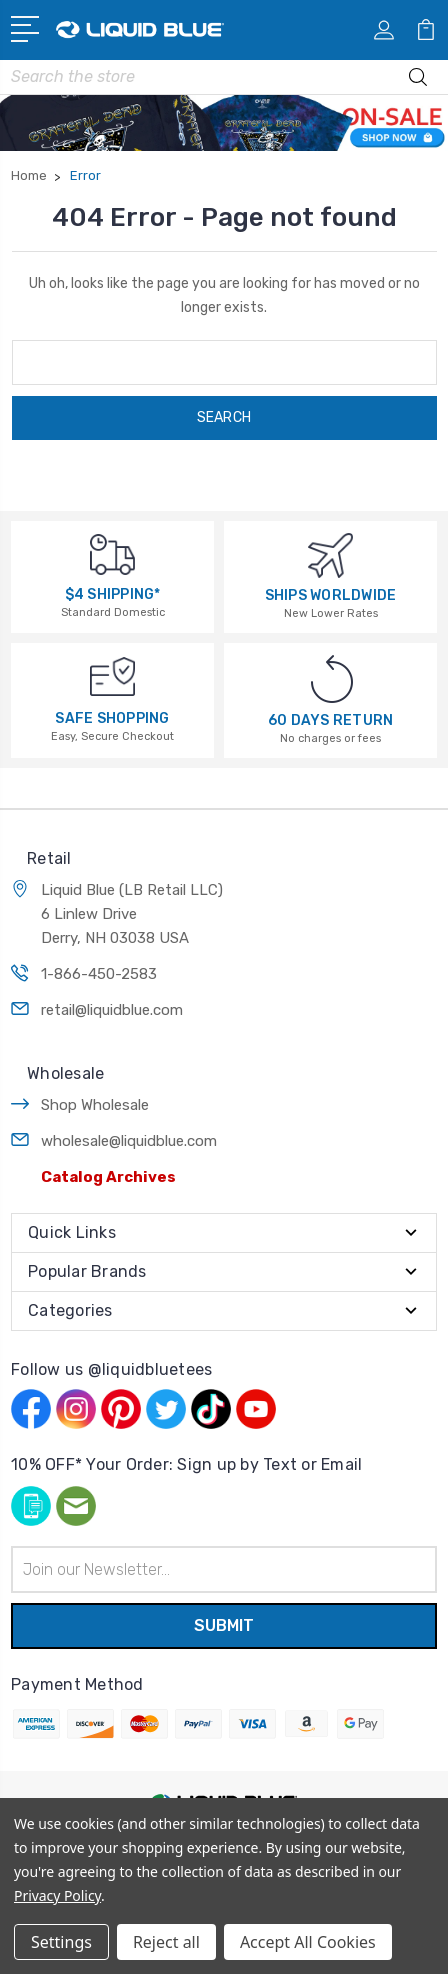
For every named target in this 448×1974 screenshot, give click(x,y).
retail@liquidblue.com (112, 1010)
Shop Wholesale (95, 1105)
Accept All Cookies (308, 1942)
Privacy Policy (57, 1895)
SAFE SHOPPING (112, 718)
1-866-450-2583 (99, 974)
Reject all (166, 1942)
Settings (61, 1942)
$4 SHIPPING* (113, 594)
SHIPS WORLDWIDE (331, 595)
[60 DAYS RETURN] (332, 678)
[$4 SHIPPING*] (112, 553)
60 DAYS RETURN (331, 720)
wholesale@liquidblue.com (129, 1141)
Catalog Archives (108, 1177)
